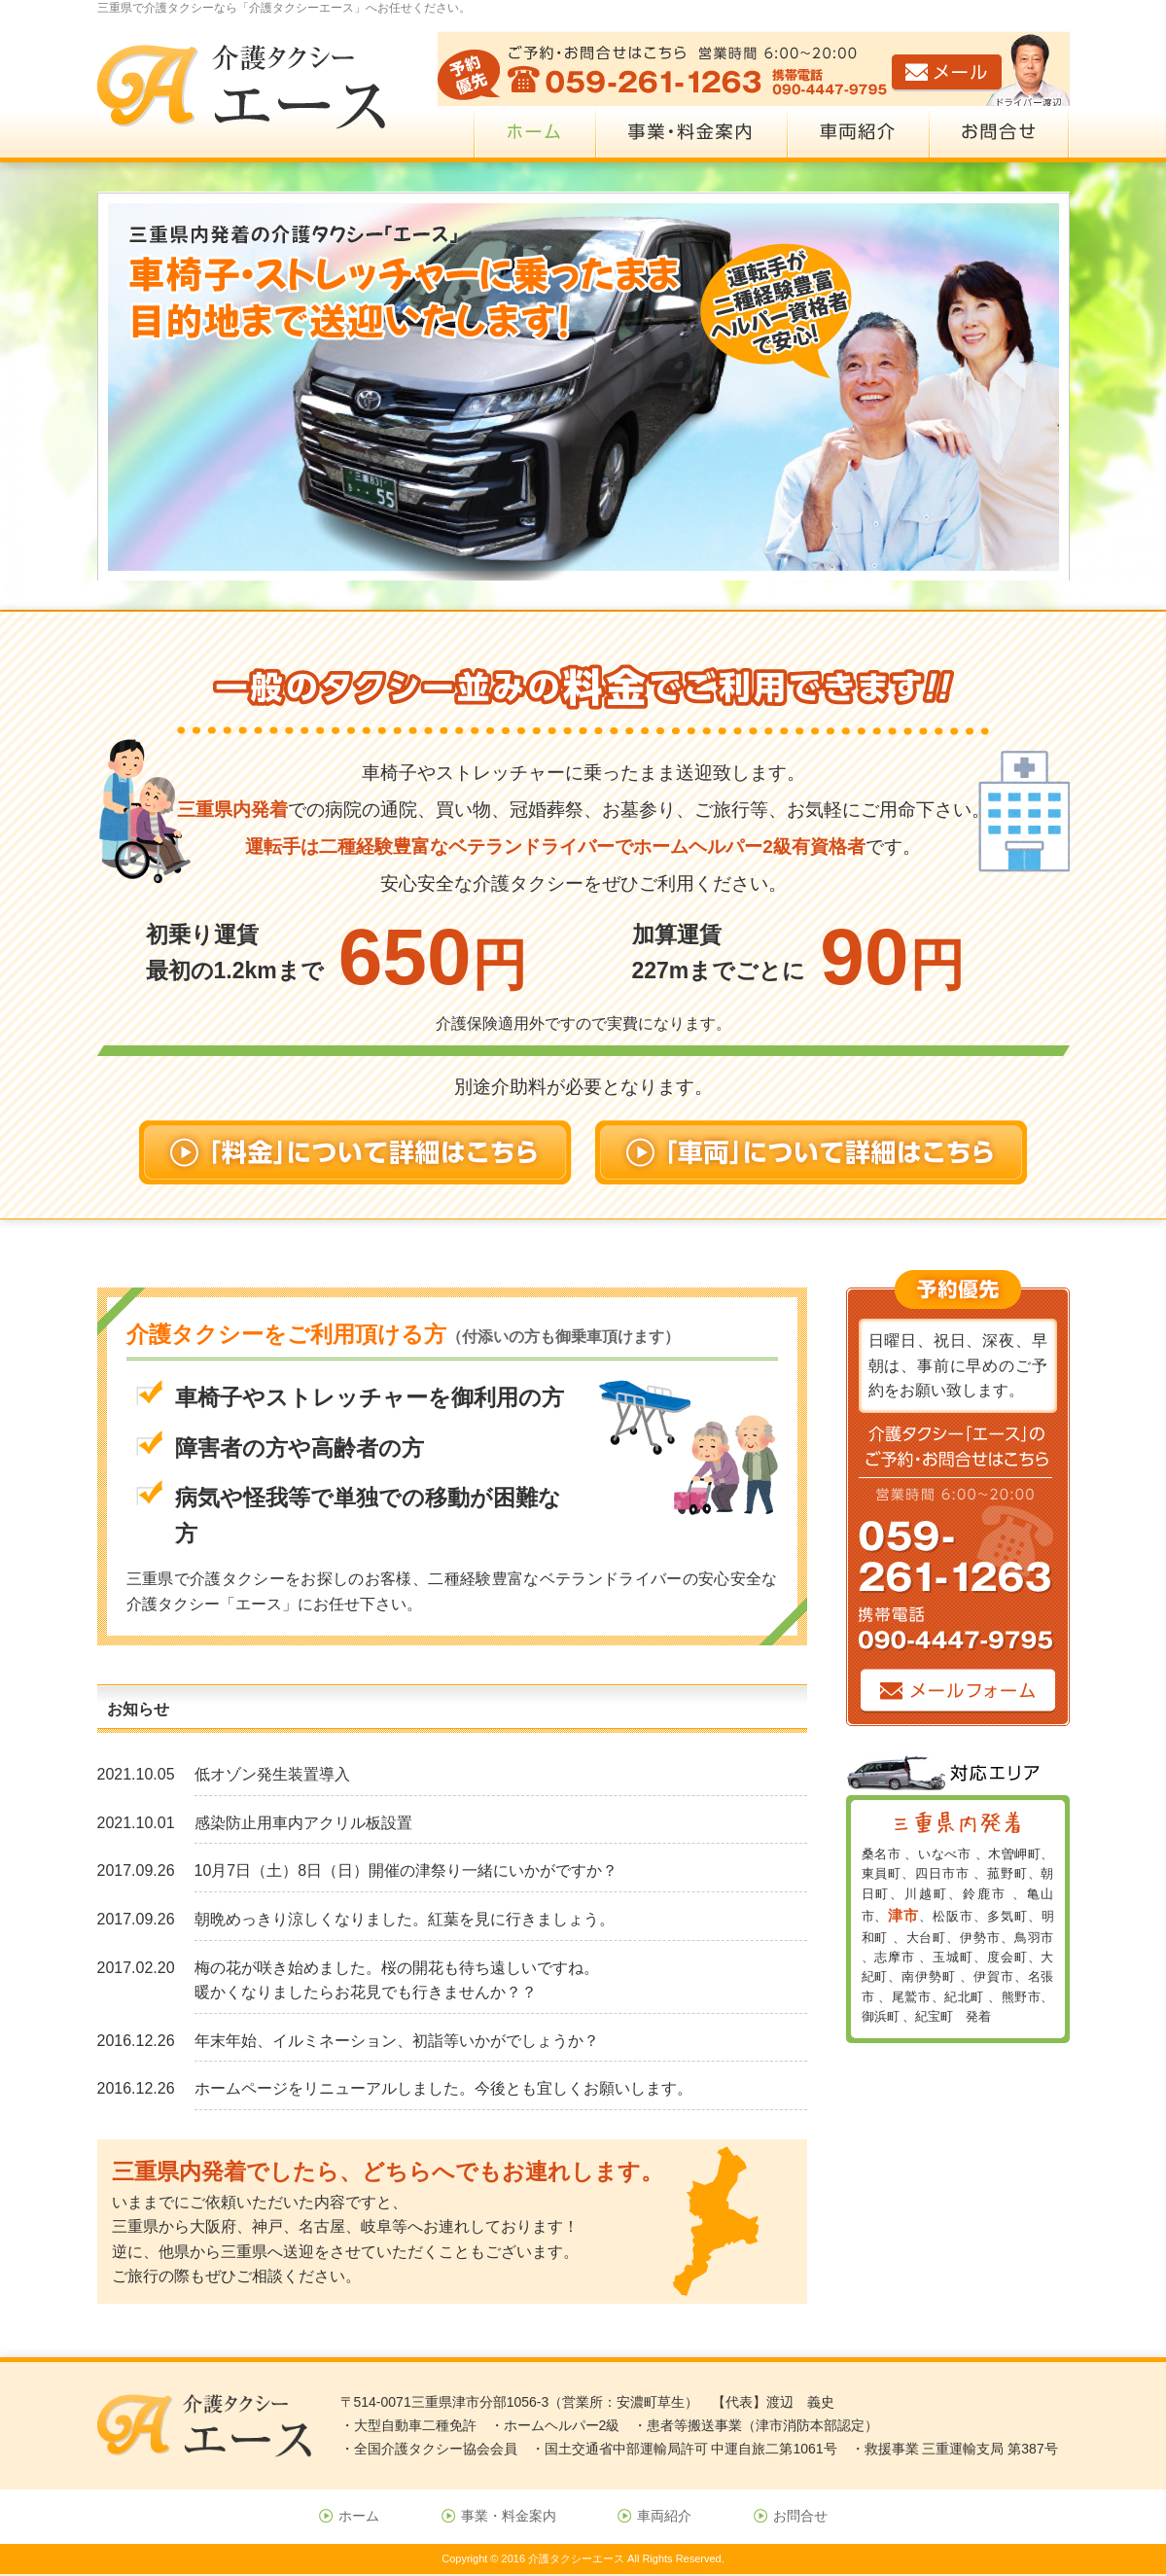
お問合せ (800, 2515)
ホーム (358, 2515)
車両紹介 (664, 2515)
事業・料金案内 (508, 2515)
